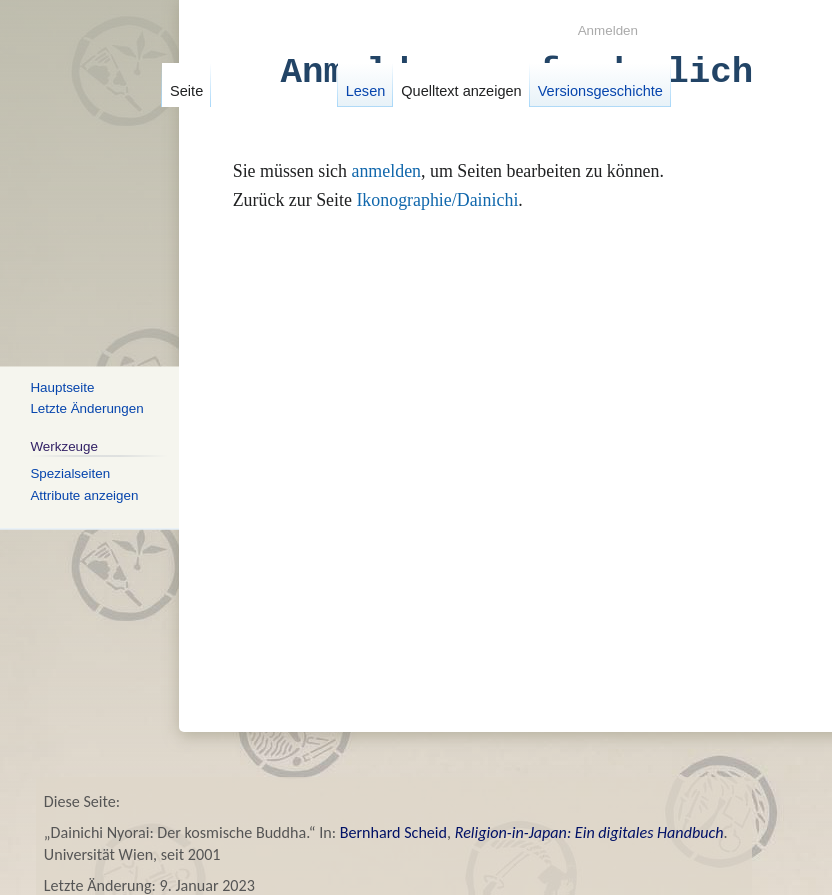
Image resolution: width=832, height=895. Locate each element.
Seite (186, 91)
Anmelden (608, 30)
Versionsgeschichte (599, 91)
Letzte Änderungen (86, 408)
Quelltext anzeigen (461, 91)
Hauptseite (62, 386)
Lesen (365, 91)
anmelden (386, 171)
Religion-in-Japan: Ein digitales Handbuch (589, 832)
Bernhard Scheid (393, 832)
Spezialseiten (70, 472)
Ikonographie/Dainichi (437, 200)
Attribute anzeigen (84, 494)
